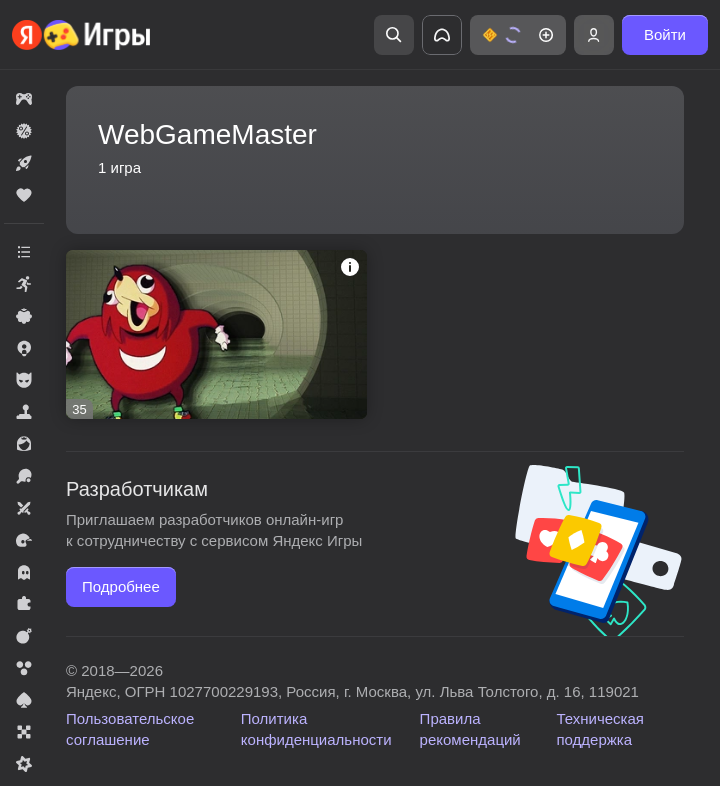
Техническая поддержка (600, 729)
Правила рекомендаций (470, 729)
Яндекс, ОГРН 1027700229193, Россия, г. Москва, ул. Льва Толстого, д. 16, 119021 (352, 691)
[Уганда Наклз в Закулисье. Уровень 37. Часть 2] (216, 334)
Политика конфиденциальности (316, 729)
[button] (518, 35)
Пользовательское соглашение (130, 729)
